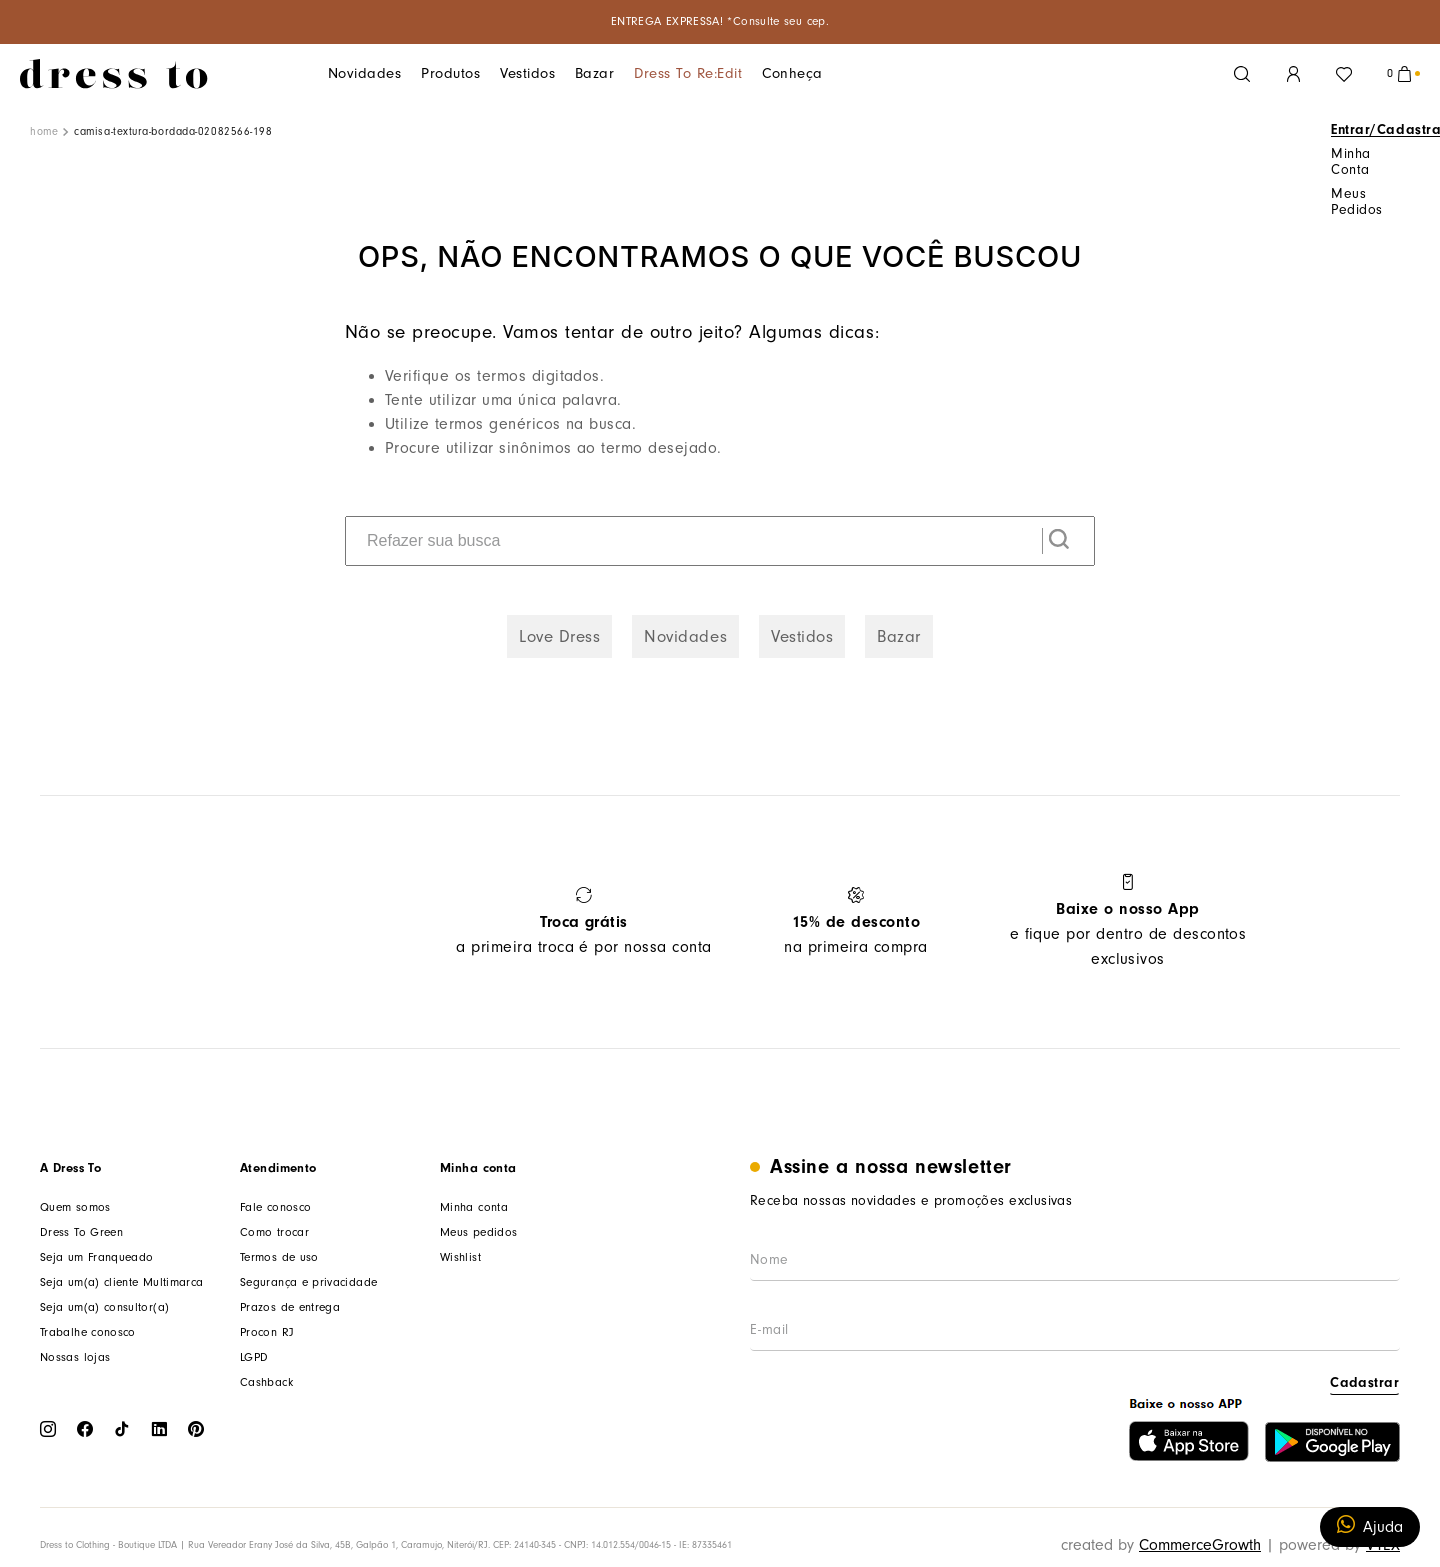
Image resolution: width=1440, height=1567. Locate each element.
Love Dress (559, 636)
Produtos (435, 73)
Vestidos (503, 73)
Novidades (359, 73)
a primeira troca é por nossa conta (583, 922)
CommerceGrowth (1200, 1545)
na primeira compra (856, 922)
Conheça (739, 73)
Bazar (565, 73)
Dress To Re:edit (648, 73)
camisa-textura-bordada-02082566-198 (173, 131)
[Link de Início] (44, 132)
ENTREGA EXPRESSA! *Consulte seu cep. (720, 21)
